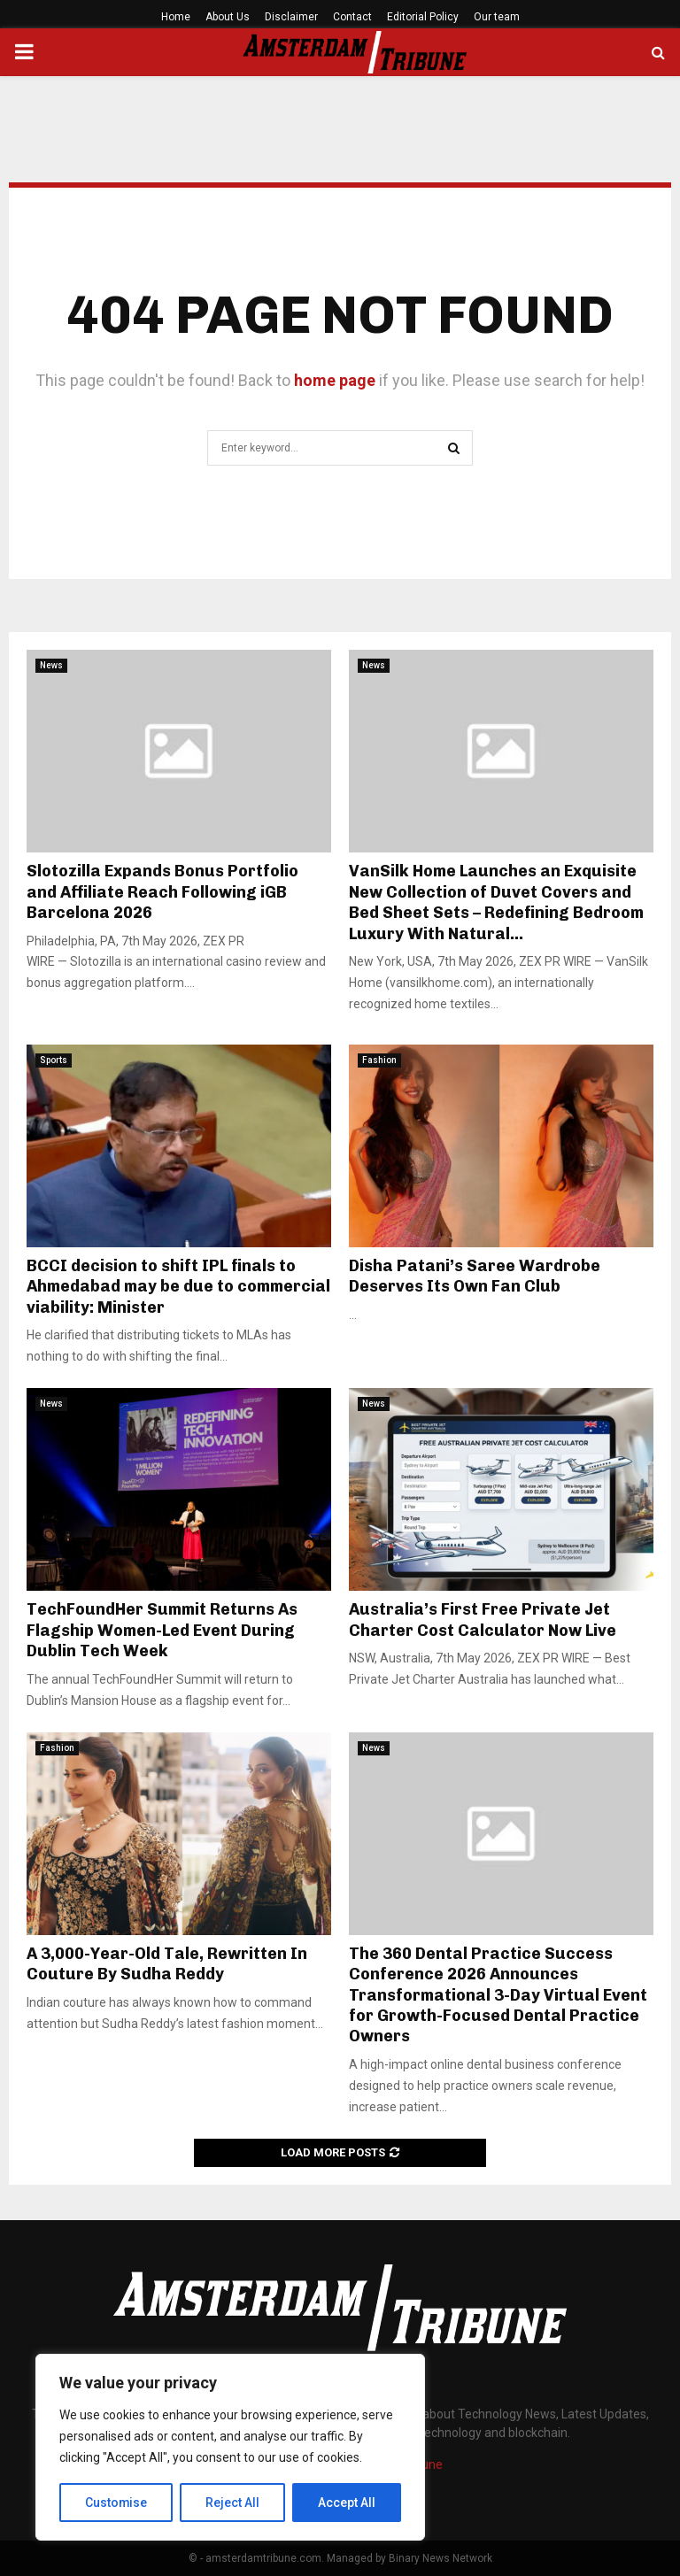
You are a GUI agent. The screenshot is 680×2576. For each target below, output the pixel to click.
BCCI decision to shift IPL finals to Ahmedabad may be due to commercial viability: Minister (178, 1286)
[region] (230, 2448)
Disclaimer (291, 17)
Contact (352, 17)
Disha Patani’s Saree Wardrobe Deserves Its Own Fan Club (474, 1276)
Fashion (379, 1060)
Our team (497, 17)
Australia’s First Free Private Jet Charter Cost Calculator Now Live (482, 1619)
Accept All (346, 2502)
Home (175, 17)
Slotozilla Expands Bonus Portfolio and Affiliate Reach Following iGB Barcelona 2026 (162, 891)
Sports (53, 1060)
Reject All (233, 2502)
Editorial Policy (423, 17)
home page (334, 380)
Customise (116, 2502)
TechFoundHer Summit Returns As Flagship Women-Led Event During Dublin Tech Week (162, 1630)
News (51, 665)
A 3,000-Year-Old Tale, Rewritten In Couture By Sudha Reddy (167, 1964)
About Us (227, 17)
